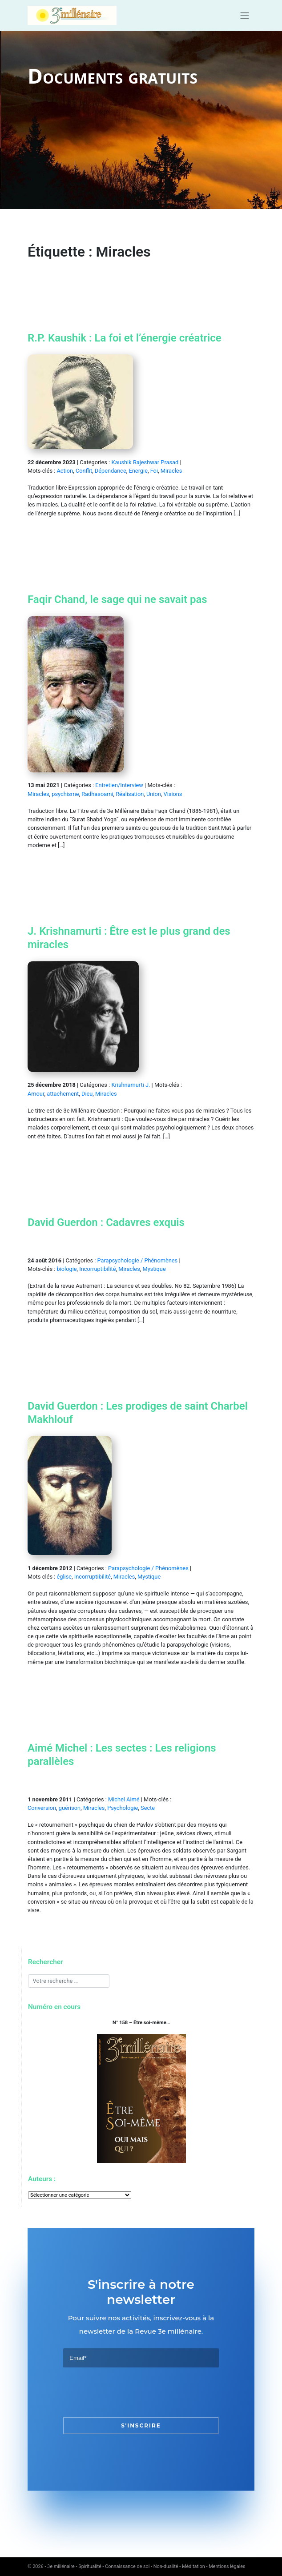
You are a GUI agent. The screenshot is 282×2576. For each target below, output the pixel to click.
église (64, 1576)
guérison (70, 1807)
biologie (66, 1269)
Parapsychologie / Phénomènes (137, 1260)
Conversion (42, 1807)
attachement (63, 1093)
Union (153, 794)
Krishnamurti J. (130, 1084)
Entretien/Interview (119, 785)
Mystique (153, 1269)
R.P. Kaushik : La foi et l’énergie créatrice (125, 338)
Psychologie (122, 1807)
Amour (36, 1093)
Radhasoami (97, 794)
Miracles (171, 470)
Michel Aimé (124, 1799)
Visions (173, 794)
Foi (154, 470)
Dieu (87, 1093)
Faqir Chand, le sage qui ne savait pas (117, 599)
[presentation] (130, 2392)
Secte (148, 1807)
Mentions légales (227, 2566)
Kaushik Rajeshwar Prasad (144, 462)
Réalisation (130, 794)
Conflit (84, 470)
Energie (138, 470)
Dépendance (110, 470)
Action (64, 470)
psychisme (65, 794)
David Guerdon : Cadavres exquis (106, 1222)
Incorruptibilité (97, 1269)
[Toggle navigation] (244, 15)
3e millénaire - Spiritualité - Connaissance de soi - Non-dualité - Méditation (126, 2566)
